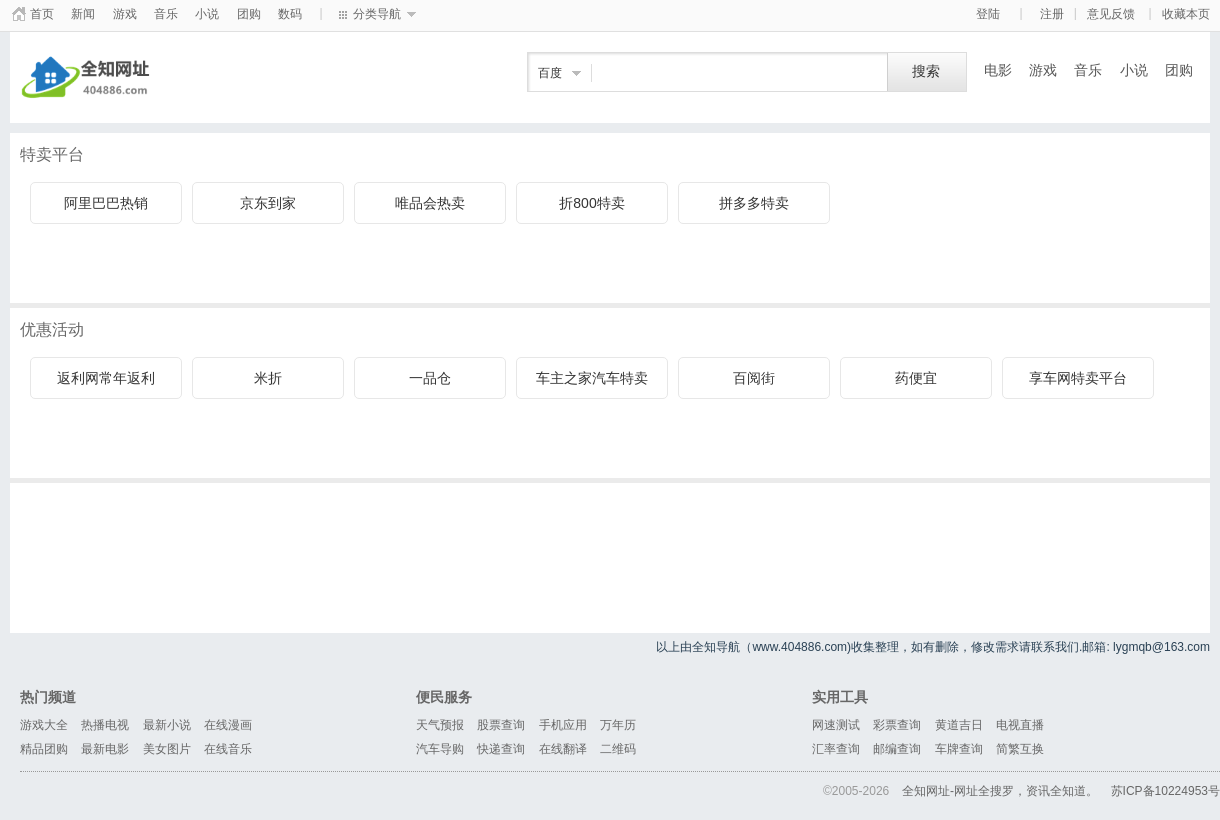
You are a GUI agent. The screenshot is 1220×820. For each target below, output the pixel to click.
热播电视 (105, 725)
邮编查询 (897, 749)
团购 (249, 14)
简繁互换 (1020, 749)
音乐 (166, 14)
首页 (42, 14)
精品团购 (44, 749)
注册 (1052, 14)
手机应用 (563, 725)
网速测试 (836, 725)
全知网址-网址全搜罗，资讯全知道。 (1000, 791)
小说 (207, 14)
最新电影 (105, 749)
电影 (998, 70)
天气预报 (440, 725)
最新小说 (167, 725)
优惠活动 (52, 329)
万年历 (618, 725)
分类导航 (377, 14)
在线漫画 (228, 725)
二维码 (618, 749)
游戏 (125, 14)
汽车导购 (440, 749)
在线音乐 (228, 749)
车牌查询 (959, 749)
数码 (290, 14)
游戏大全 (44, 725)
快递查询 (501, 749)
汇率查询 (836, 749)
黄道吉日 (959, 725)
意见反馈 (1111, 14)
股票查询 (501, 725)
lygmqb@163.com (1161, 647)
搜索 (926, 71)
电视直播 (1020, 725)
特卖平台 (52, 154)
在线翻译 (563, 749)
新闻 (83, 14)
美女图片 (167, 749)
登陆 (988, 14)
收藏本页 (1186, 14)
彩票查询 (897, 725)
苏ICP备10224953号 (1165, 791)
